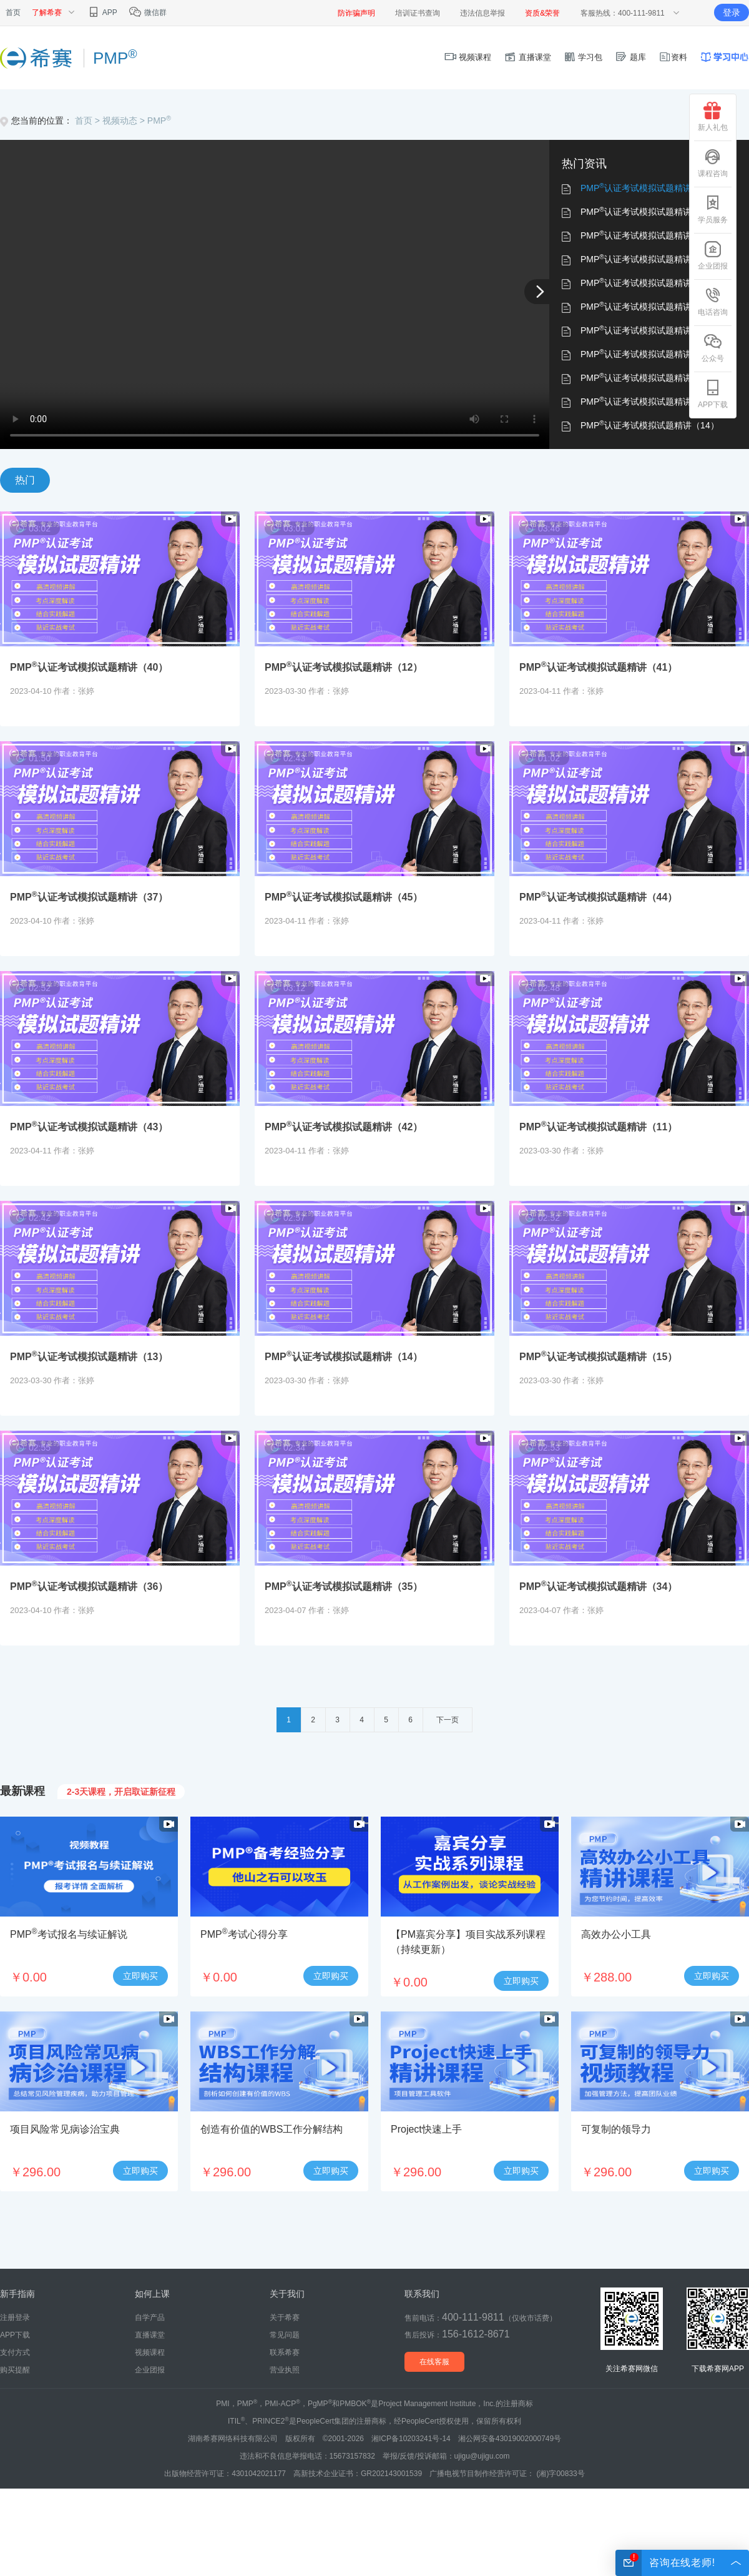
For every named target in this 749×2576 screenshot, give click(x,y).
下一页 (447, 1719)
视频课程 (468, 57)
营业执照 (285, 2370)
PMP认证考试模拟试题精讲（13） (649, 402)
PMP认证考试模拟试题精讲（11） (649, 378)
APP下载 (713, 394)
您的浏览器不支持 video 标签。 (274, 294)
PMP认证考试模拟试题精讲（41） (649, 235)
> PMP (155, 121)
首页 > (88, 121)
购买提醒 (15, 2370)
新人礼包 (713, 117)
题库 (630, 57)
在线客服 (434, 2361)
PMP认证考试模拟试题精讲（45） (649, 283)
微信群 (148, 12)
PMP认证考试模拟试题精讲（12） (649, 212)
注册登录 (15, 2317)
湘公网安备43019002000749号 (509, 2438)
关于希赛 (285, 2317)
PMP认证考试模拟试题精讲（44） (649, 307)
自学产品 (150, 2317)
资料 (672, 57)
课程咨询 (713, 163)
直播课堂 (527, 57)
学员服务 (713, 209)
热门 (25, 480)
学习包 (583, 57)
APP (102, 12)
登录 (731, 12)
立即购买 (140, 1976)
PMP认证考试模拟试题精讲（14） (649, 425)
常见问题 (285, 2335)
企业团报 (713, 255)
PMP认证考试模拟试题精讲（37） (649, 259)
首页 (13, 12)
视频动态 (119, 121)
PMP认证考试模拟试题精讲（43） (649, 330)
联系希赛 (285, 2352)
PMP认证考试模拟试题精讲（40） (649, 188)
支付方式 (15, 2352)
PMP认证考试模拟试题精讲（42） (649, 354)
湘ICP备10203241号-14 (411, 2438)
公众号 (713, 348)
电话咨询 (713, 302)
